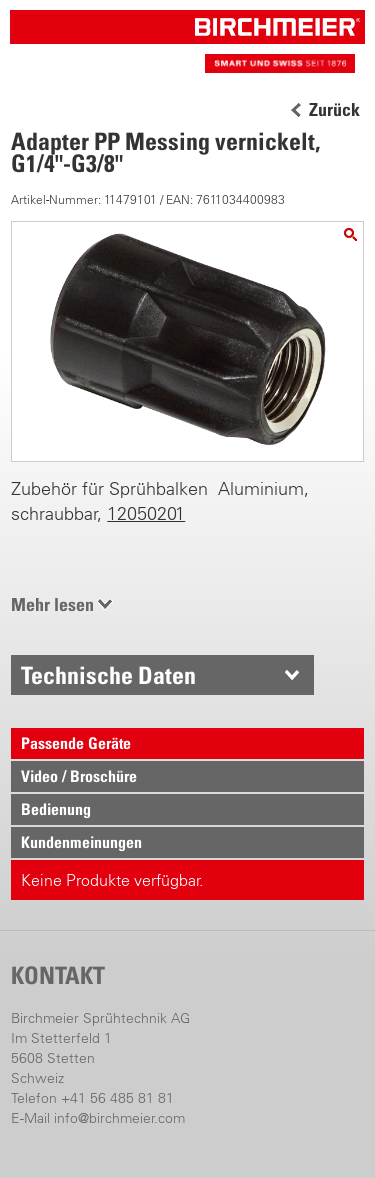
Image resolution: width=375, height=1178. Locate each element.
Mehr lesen (52, 604)
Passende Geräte (76, 743)
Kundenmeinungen (81, 842)
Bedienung (56, 809)
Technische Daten (108, 675)
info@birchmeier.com (119, 1118)
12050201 (146, 514)
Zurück (334, 110)
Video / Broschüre (79, 776)
